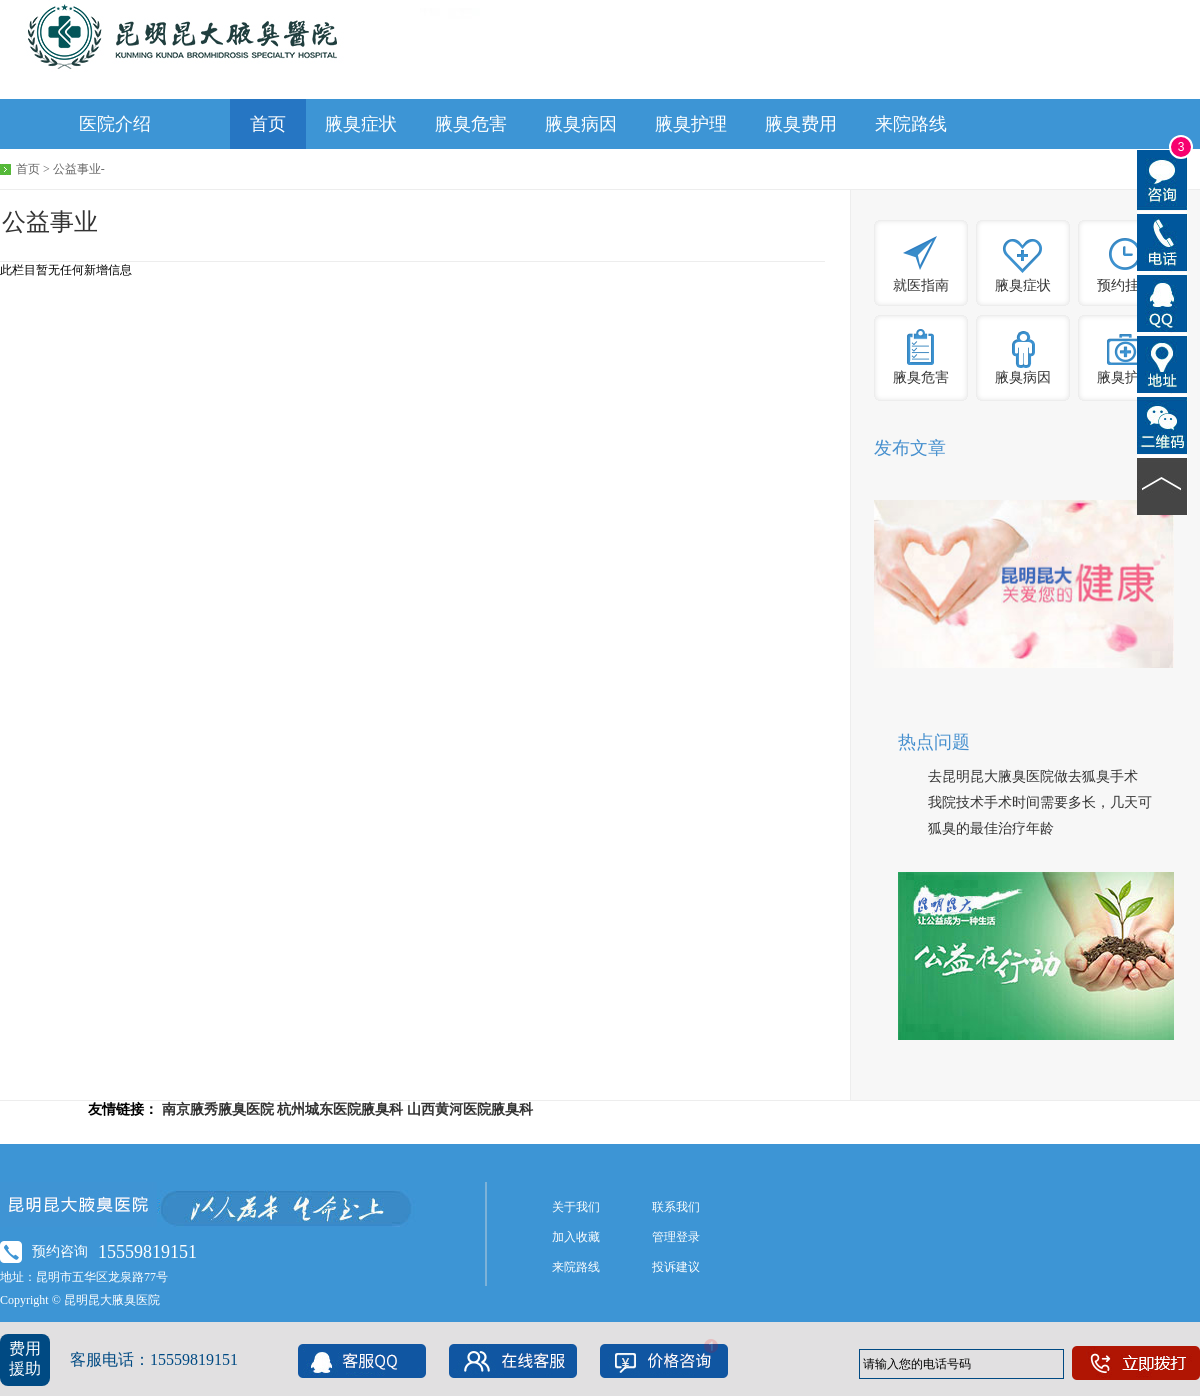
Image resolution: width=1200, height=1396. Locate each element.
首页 (268, 124)
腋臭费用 (801, 124)
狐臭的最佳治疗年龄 (991, 828)
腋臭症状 (361, 124)
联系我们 (676, 1207)
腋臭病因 (581, 124)
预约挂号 (1125, 285)
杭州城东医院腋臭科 (340, 1109)
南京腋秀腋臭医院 (218, 1109)
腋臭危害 (471, 124)
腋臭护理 (691, 124)
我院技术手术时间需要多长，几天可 (1040, 802)
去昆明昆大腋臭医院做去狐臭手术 (1033, 776)
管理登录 (676, 1237)
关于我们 (576, 1207)
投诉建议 (676, 1267)
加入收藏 (576, 1237)
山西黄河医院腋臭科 (470, 1109)
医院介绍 (115, 124)
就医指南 (921, 285)
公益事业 (77, 169)
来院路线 (911, 124)
